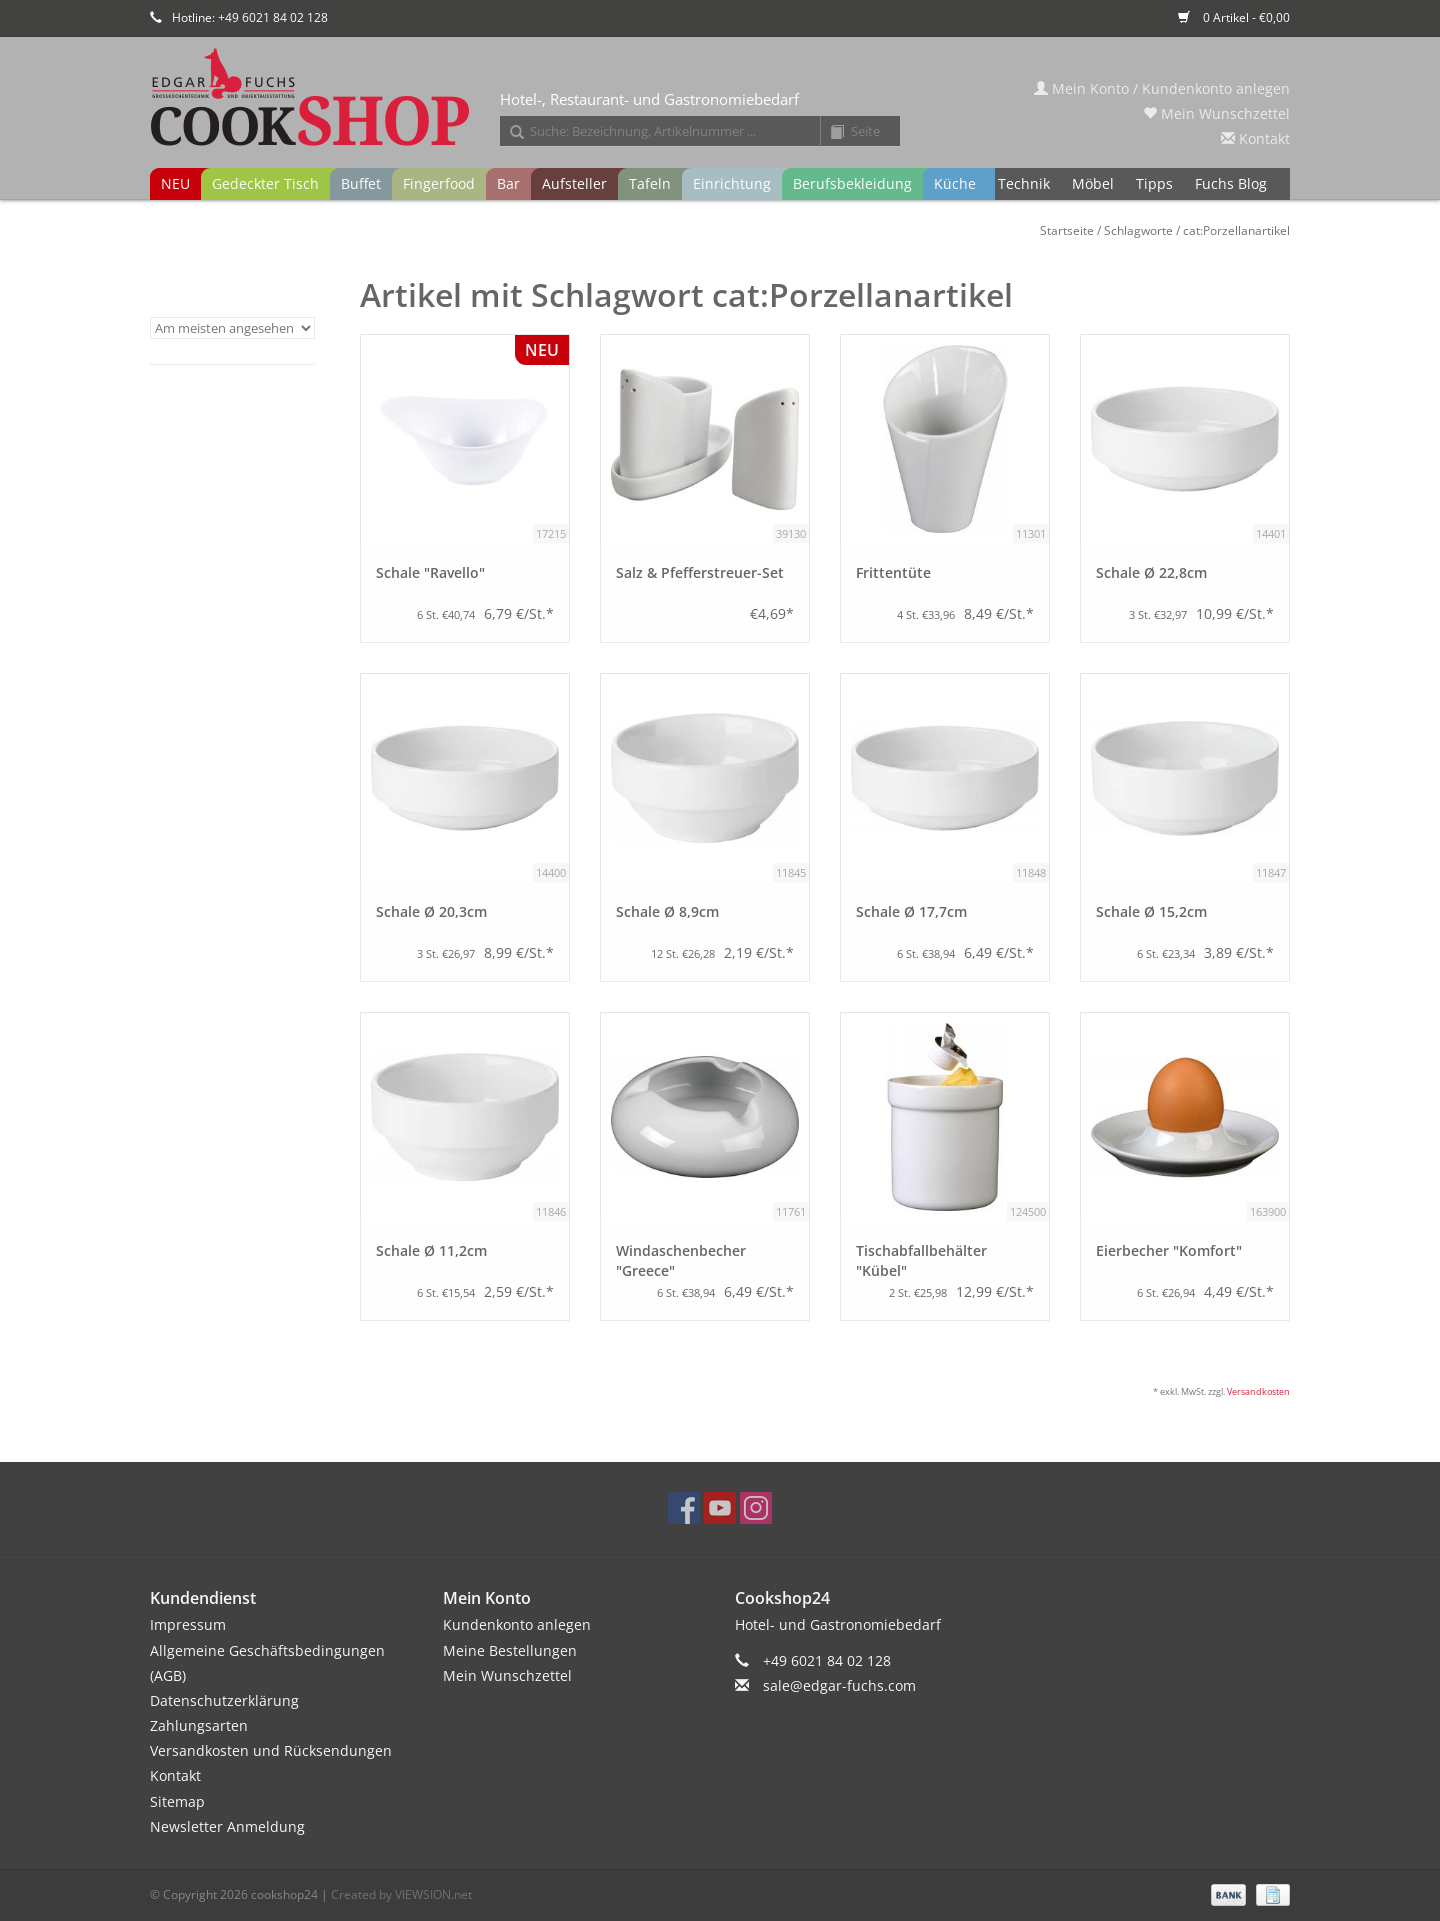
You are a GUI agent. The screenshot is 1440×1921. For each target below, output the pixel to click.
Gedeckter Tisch (265, 183)
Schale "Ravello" (430, 572)
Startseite (1067, 230)
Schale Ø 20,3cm (431, 911)
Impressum (188, 1624)
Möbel (1093, 183)
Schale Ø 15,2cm (1151, 911)
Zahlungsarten (199, 1725)
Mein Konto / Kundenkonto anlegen (1162, 88)
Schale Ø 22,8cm (1151, 572)
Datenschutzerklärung (224, 1700)
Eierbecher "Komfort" (1169, 1250)
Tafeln (650, 183)
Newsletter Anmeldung (227, 1826)
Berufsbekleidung (852, 183)
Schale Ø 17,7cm (911, 911)
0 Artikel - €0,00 (1234, 17)
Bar (508, 183)
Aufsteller (574, 183)
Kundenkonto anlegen (517, 1624)
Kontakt (1255, 138)
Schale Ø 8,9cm (667, 911)
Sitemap (177, 1801)
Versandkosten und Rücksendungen (271, 1750)
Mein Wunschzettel (1216, 113)
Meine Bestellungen (510, 1650)
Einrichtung (732, 183)
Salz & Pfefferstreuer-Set (700, 572)
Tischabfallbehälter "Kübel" (921, 1260)
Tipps (1154, 183)
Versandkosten (1258, 1391)
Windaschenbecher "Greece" (681, 1260)
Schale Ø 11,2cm (431, 1250)
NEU (175, 183)
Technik (1024, 183)
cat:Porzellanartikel (1236, 230)
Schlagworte (1138, 230)
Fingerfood (439, 183)
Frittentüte (893, 572)
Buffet (361, 183)
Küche (955, 183)
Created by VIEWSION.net (401, 1894)
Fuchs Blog (1231, 183)
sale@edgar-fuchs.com (839, 1685)
